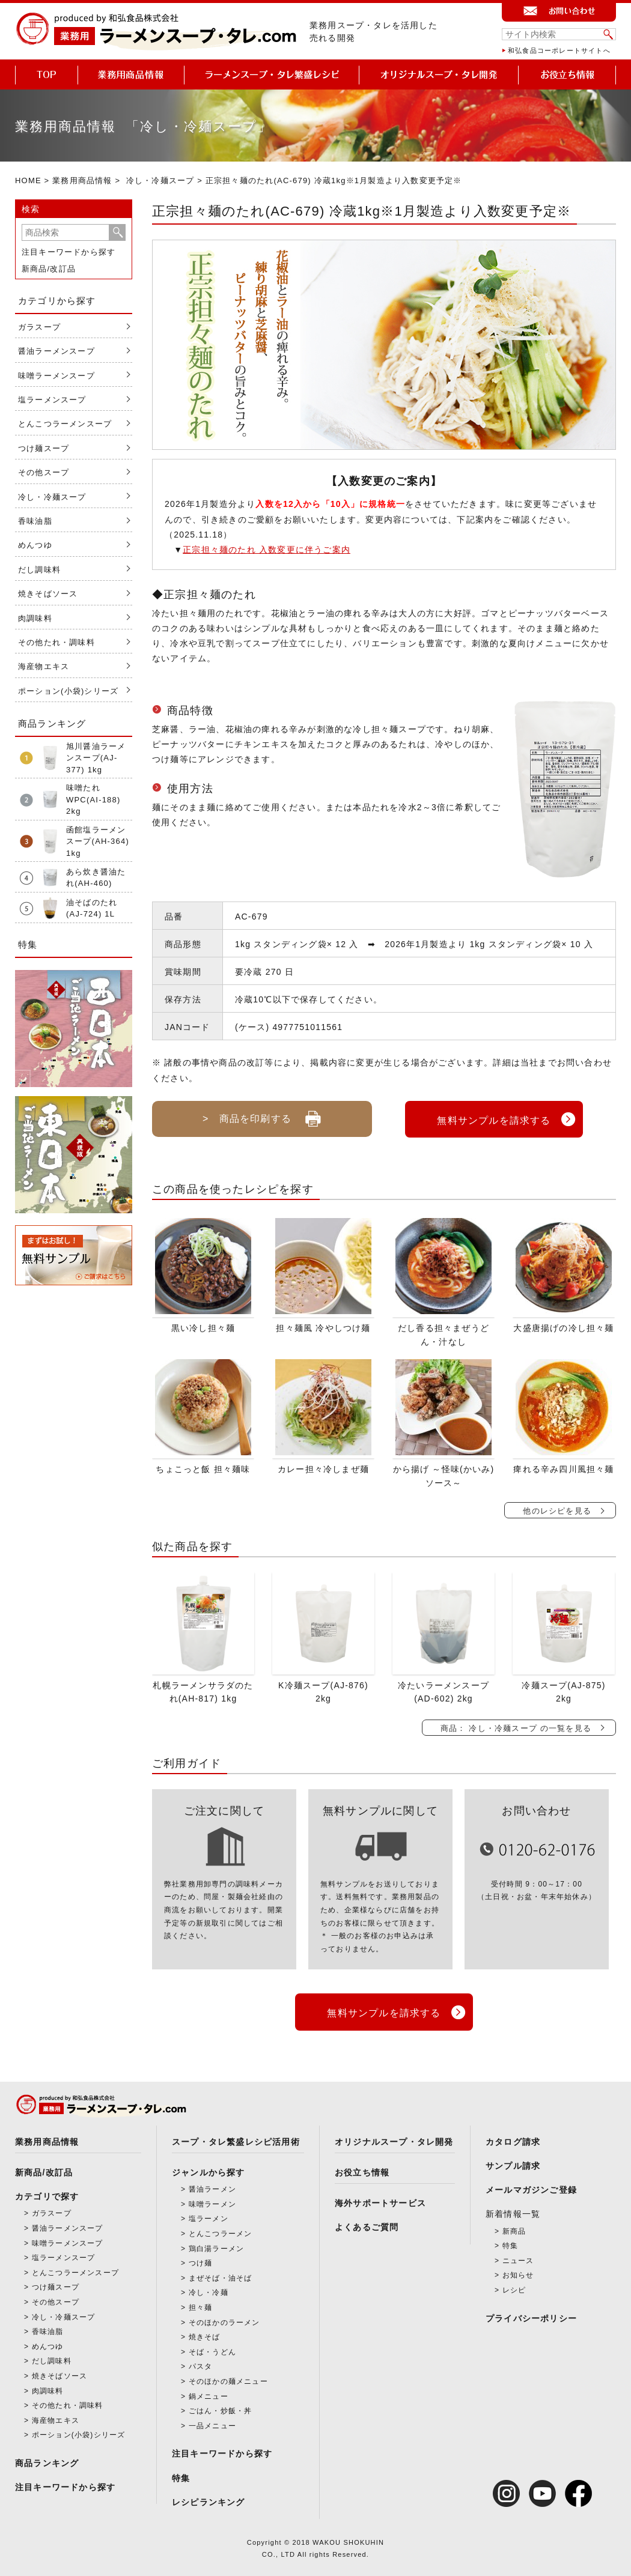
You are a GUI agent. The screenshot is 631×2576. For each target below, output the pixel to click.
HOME (28, 180)
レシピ (514, 2287)
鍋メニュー (208, 2393)
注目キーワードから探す (68, 251)
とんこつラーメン (220, 2230)
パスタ (201, 2363)
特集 (181, 2475)
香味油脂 (35, 521)
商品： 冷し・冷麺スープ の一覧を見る (515, 1726)
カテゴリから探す (57, 300)
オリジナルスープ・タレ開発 (394, 2139)
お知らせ (518, 2272)
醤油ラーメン (212, 2186)
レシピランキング (208, 2499)
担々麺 (201, 2304)
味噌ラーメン (212, 2201)
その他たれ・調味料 (56, 642)
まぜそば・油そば (220, 2275)
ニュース (518, 2257)
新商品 (514, 2228)
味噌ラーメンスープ (56, 375)
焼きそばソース (48, 593)
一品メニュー (212, 2423)
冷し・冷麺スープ (160, 180)
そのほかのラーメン (224, 2319)
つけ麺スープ (43, 448)
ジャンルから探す (208, 2169)
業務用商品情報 (82, 180)
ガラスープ (39, 327)
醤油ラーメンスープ (56, 351)
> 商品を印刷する (262, 1114)
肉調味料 (35, 618)
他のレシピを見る (557, 1509)
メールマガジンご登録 (531, 2187)
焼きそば (205, 2334)
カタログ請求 (513, 2139)
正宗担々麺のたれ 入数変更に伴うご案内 (266, 549)
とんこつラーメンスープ (65, 423)
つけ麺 (201, 2260)
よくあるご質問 (366, 2224)
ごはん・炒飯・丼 (220, 2408)
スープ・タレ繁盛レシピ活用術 (236, 2139)
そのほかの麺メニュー (228, 2378)
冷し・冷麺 (208, 2290)
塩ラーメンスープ (52, 399)
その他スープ (43, 472)
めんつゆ (35, 545)
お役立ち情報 (362, 2169)
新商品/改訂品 (49, 268)
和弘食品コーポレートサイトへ (559, 50)
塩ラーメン (208, 2216)
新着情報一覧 (513, 2211)
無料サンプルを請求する (493, 1118)
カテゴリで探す (47, 2193)
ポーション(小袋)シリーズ (68, 691)
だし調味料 (39, 569)
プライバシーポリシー (531, 2315)
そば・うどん (212, 2349)
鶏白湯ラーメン (216, 2245)
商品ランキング (47, 2460)
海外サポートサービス (380, 2200)
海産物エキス (43, 666)
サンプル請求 (513, 2163)
